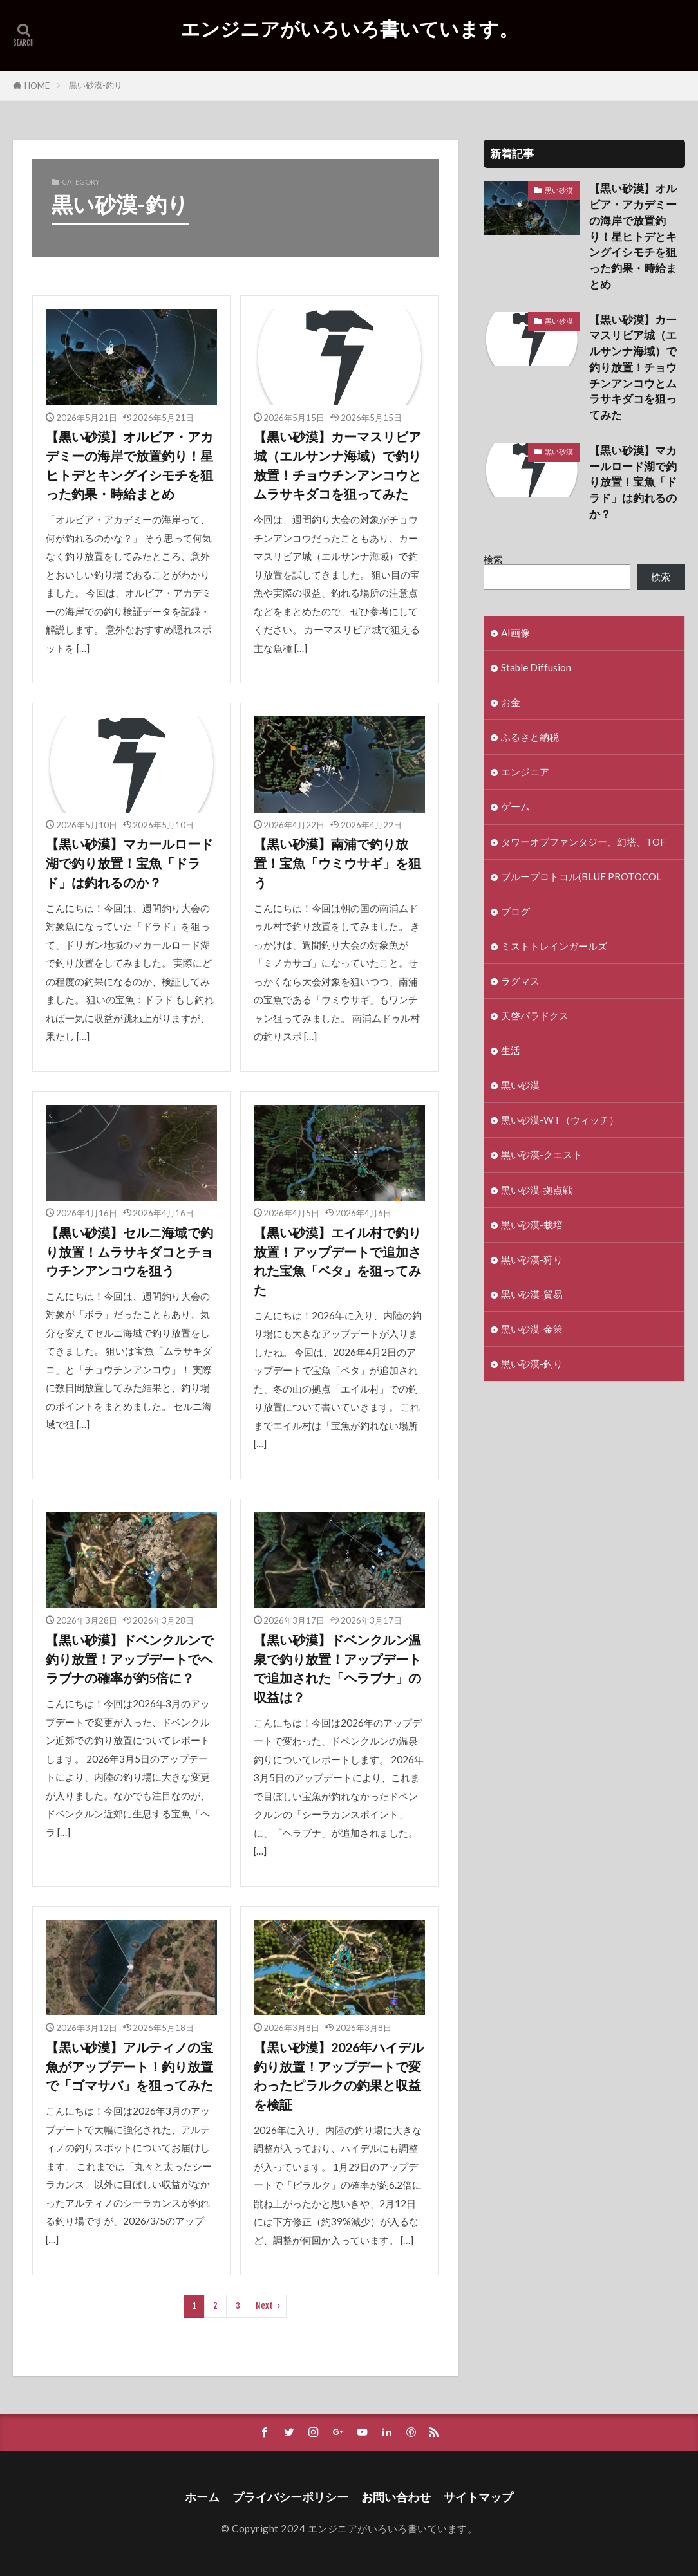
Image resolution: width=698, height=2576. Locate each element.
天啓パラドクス (535, 1015)
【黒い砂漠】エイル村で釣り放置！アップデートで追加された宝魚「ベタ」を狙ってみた (337, 1261)
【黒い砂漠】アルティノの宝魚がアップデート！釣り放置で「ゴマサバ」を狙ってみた (129, 2066)
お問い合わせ (396, 2497)
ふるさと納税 (530, 737)
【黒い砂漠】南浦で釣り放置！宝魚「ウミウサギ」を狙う (337, 862)
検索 (493, 559)
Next (264, 2306)
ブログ (515, 911)
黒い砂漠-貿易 (532, 1294)
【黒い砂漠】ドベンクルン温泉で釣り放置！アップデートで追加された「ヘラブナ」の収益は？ (337, 1668)
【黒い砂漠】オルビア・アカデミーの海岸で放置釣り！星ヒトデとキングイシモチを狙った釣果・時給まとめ (129, 465)
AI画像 (515, 632)
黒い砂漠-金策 (532, 1329)
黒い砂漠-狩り (532, 1259)
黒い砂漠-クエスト (541, 1154)
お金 (510, 702)
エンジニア (525, 771)
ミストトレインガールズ (554, 946)
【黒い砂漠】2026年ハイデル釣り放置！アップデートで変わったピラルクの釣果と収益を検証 (339, 2075)
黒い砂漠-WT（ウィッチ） (560, 1120)
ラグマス (520, 981)
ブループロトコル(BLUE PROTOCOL (581, 876)
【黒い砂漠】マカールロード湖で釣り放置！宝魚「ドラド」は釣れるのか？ (129, 862)
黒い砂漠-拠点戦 (536, 1190)
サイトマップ (478, 2497)
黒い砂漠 (559, 190)
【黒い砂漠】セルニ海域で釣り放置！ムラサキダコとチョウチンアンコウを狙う (129, 1251)
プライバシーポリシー (290, 2497)
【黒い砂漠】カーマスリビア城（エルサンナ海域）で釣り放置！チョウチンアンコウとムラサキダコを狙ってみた (337, 465)
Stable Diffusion (536, 667)
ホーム (202, 2497)
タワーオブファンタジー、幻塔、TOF (583, 842)
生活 (510, 1050)
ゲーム (515, 806)
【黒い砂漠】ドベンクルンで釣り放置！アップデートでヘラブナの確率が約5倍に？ (129, 1658)
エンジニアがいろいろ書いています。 (349, 29)
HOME (37, 85)
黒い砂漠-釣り (95, 85)
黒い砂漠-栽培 (532, 1224)
